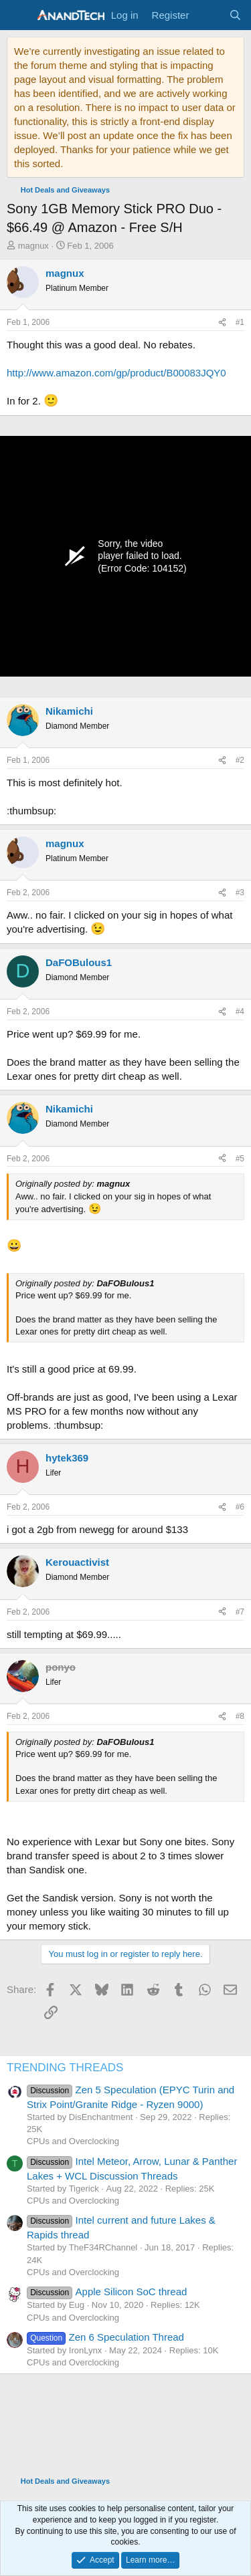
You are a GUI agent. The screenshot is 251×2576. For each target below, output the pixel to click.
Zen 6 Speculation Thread (105, 2337)
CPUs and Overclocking (73, 2141)
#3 (240, 892)
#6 (240, 1507)
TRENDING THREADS (65, 2067)
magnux (33, 246)
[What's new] (208, 15)
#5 (240, 1158)
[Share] (222, 322)
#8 (240, 1716)
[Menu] (18, 15)
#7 (240, 1612)
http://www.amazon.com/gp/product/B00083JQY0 (116, 372)
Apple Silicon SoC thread (107, 2291)
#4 (240, 1011)
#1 (240, 322)
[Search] (235, 15)
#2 (240, 760)
